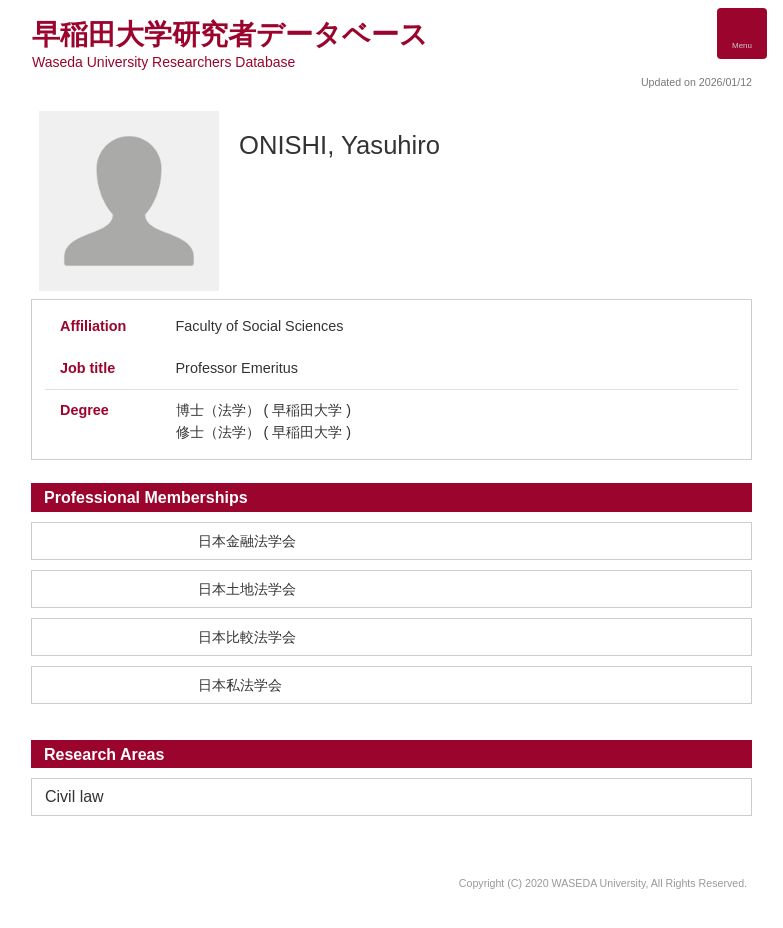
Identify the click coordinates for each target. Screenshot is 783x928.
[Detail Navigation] (742, 33)
